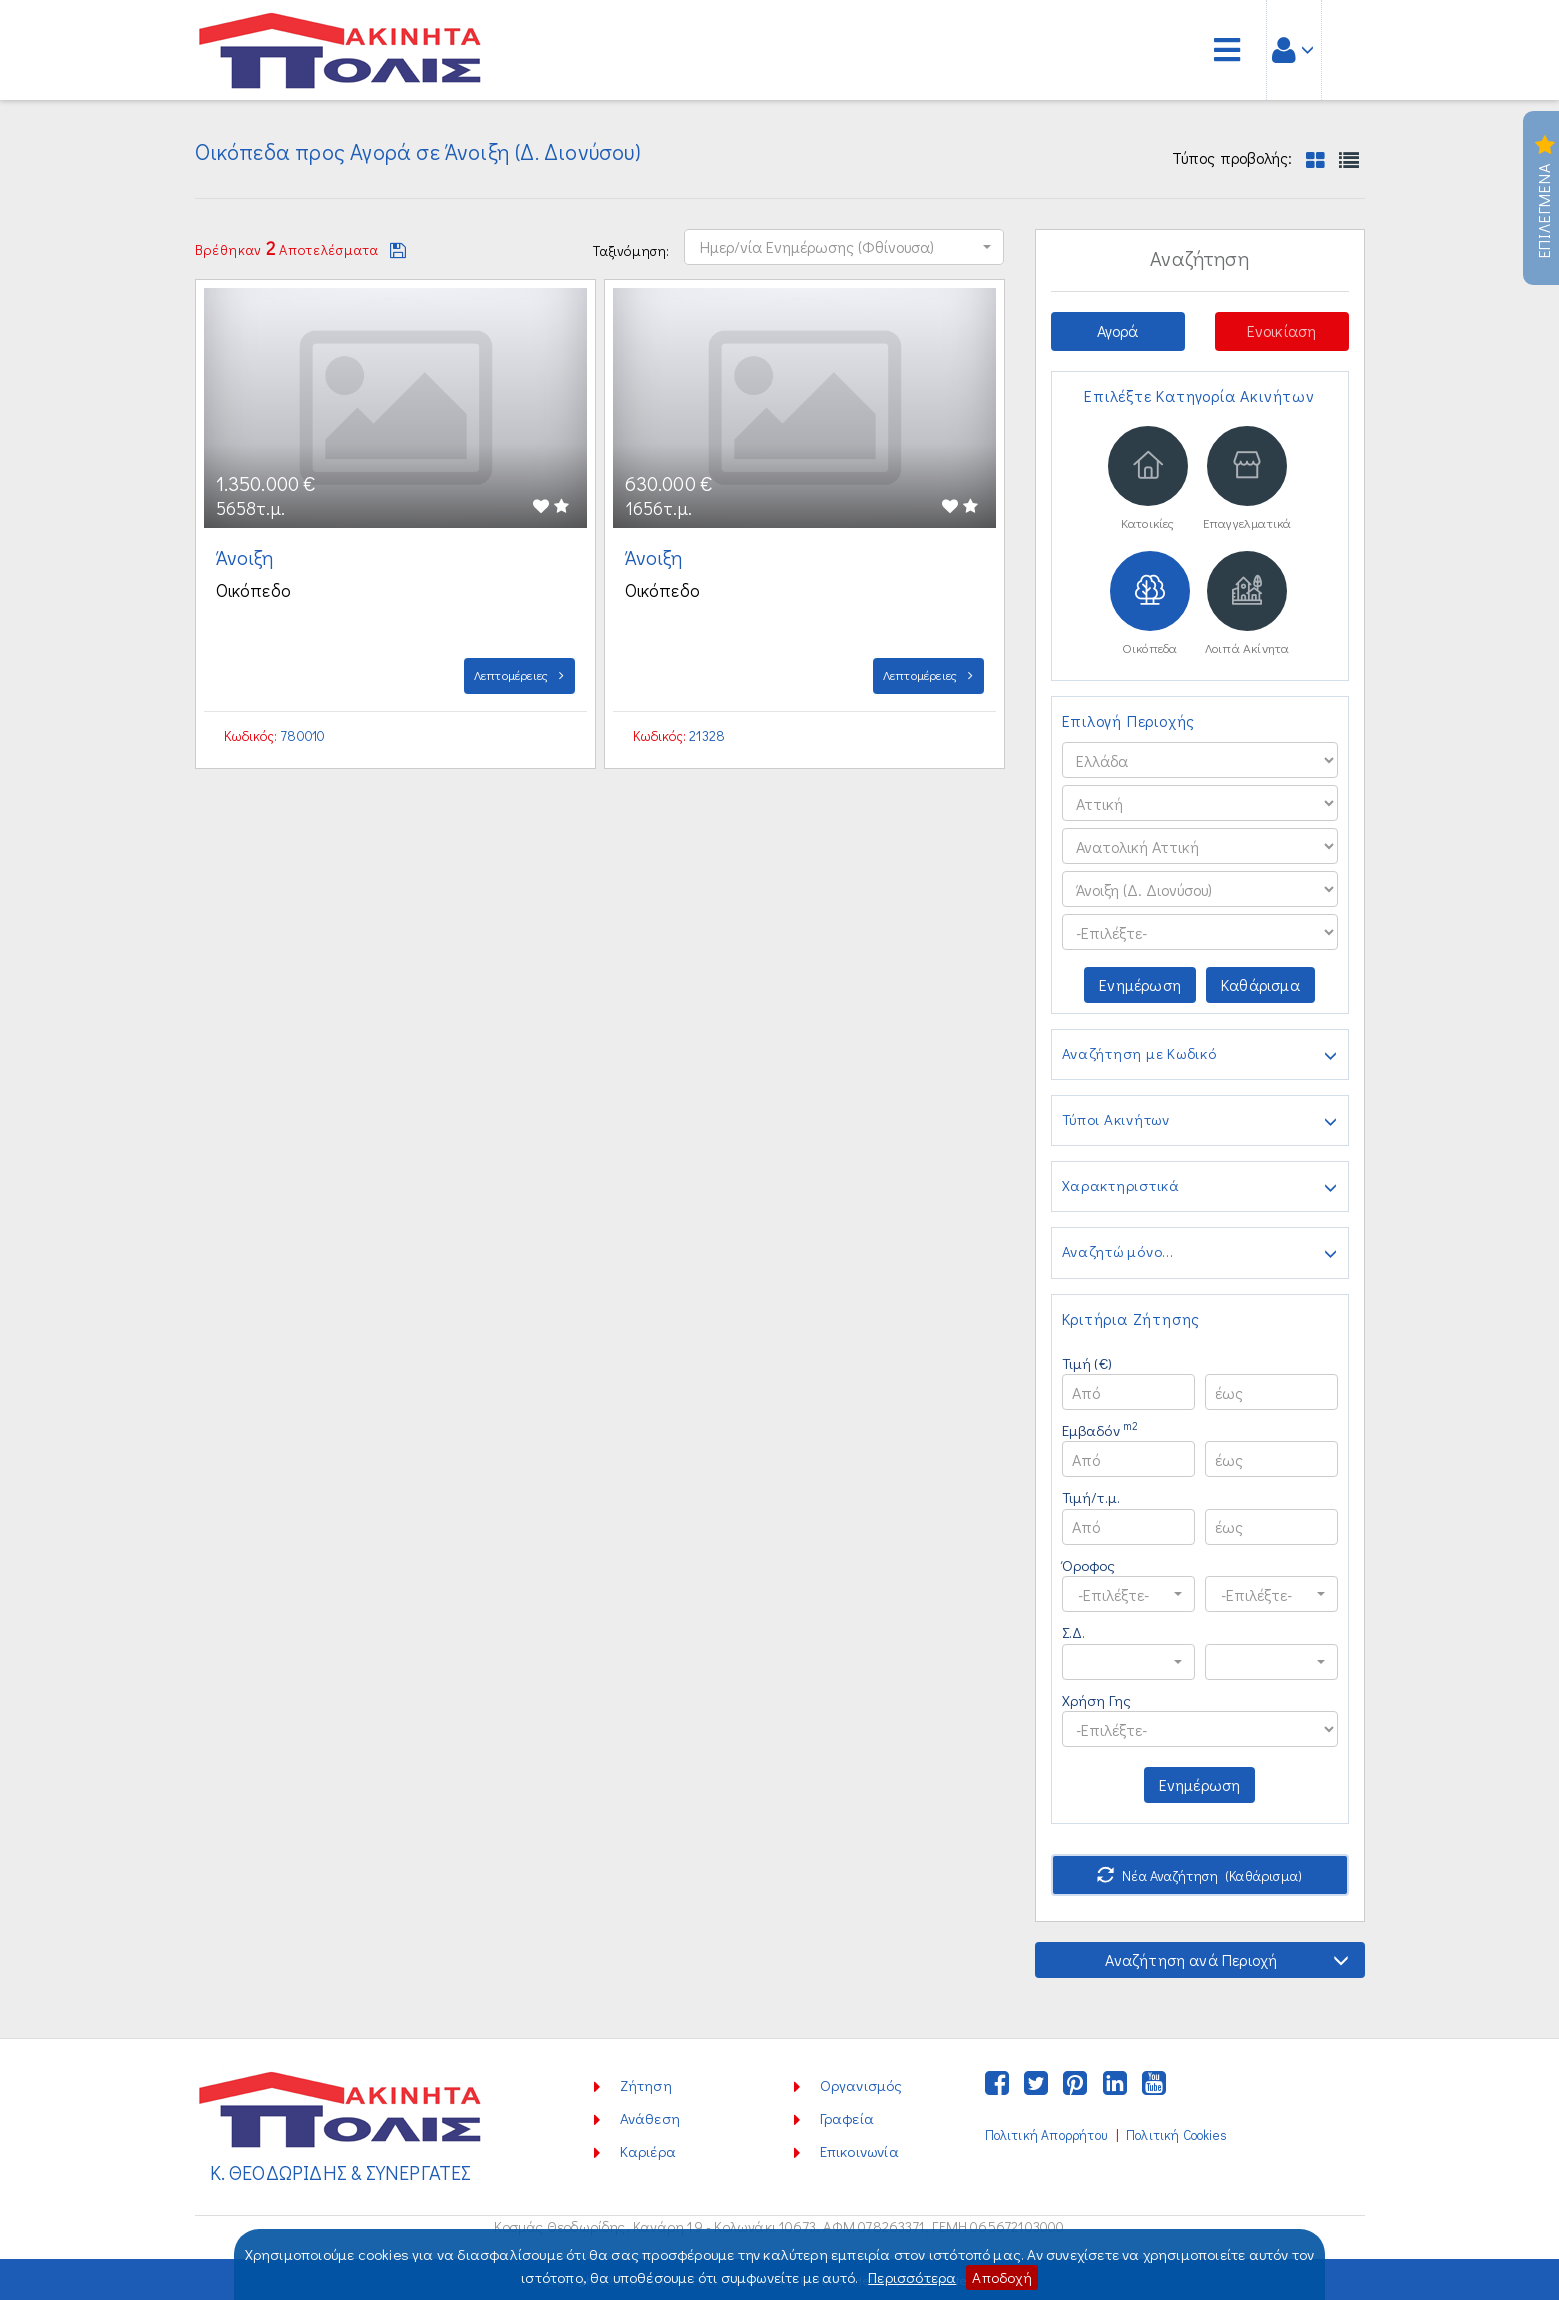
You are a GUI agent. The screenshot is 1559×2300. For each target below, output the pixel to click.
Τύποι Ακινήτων (1200, 1121)
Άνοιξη (247, 557)
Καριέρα (648, 2151)
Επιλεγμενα (1544, 198)
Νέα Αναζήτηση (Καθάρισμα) (1199, 1875)
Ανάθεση (650, 2118)
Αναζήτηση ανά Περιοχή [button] (1227, 1959)
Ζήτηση (646, 2085)
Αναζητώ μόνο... (1200, 1253)
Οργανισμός (861, 2085)
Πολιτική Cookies (1176, 2135)
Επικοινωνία (859, 2151)
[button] (844, 247)
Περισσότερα (912, 2277)
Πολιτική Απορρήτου (1046, 2135)
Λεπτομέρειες (519, 674)
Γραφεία (847, 2118)
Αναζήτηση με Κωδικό (1200, 1055)
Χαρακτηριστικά (1200, 1187)
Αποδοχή (1001, 2277)
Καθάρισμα (1260, 984)
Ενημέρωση (1140, 984)
